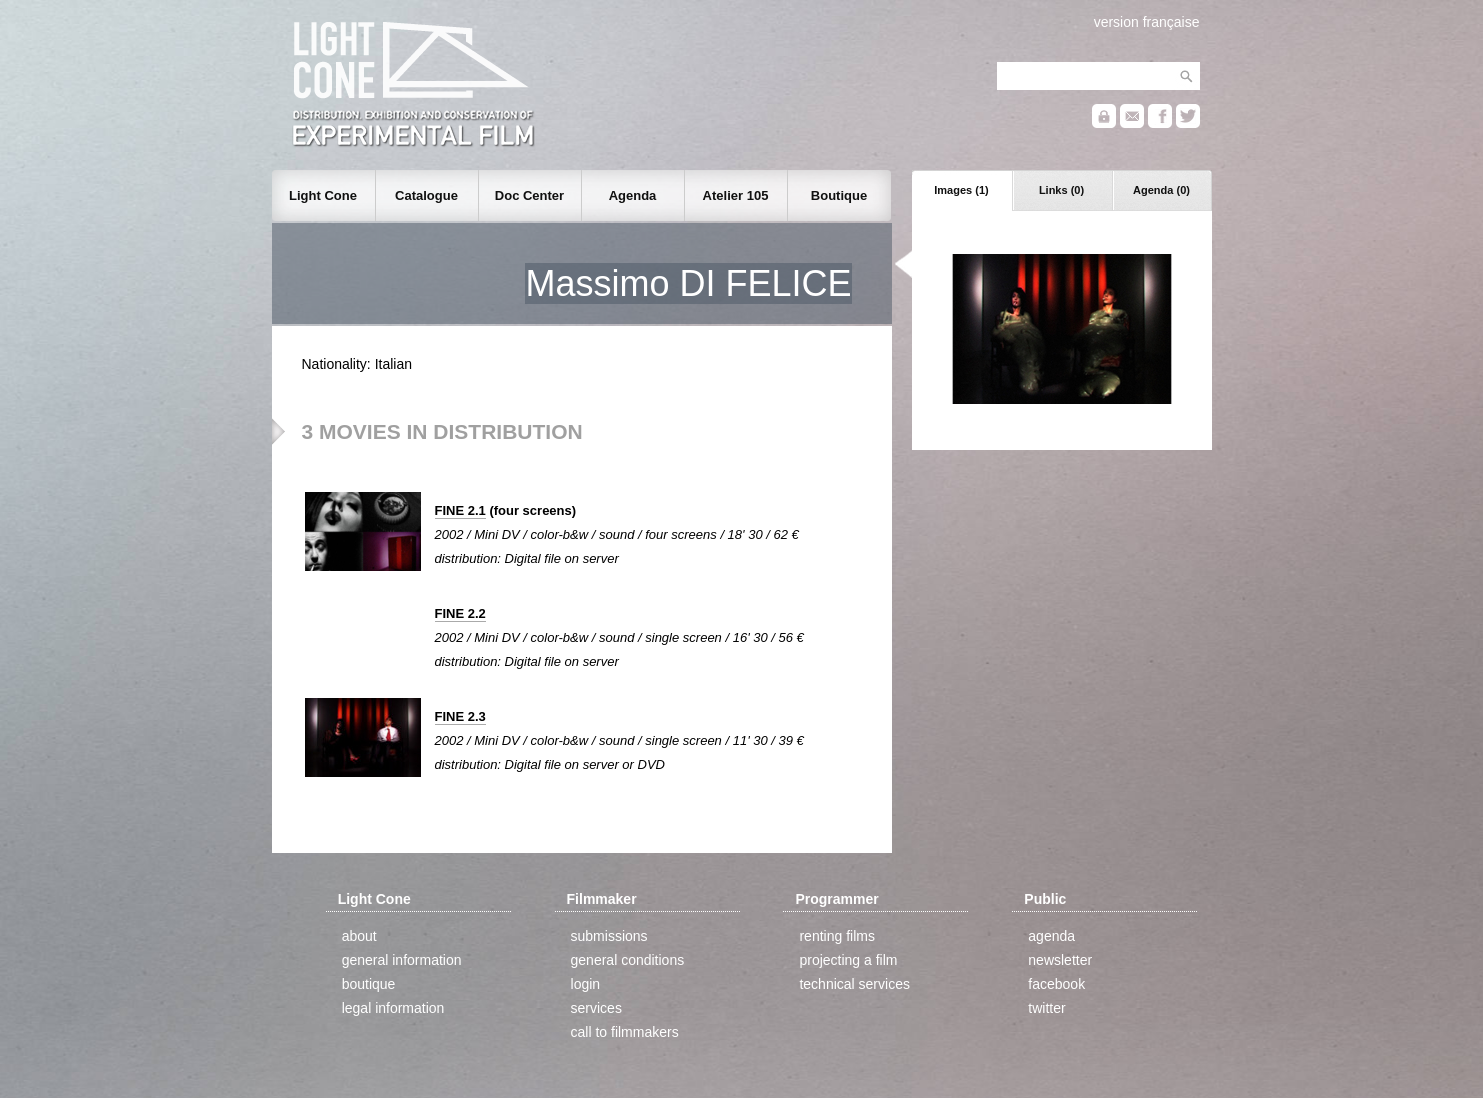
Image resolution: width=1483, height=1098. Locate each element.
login (586, 984)
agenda (1051, 936)
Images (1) (961, 190)
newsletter (1060, 960)
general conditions (628, 960)
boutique (369, 984)
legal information (393, 1008)
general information (402, 960)
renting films (836, 936)
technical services (854, 984)
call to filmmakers (625, 1032)
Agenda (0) (1161, 190)
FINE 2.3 (460, 716)
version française (1147, 22)
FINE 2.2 (460, 613)
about (359, 936)
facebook (1056, 984)
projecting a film (848, 960)
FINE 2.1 (460, 510)
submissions (609, 936)
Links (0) (1061, 190)
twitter (1046, 1008)
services (596, 1008)
